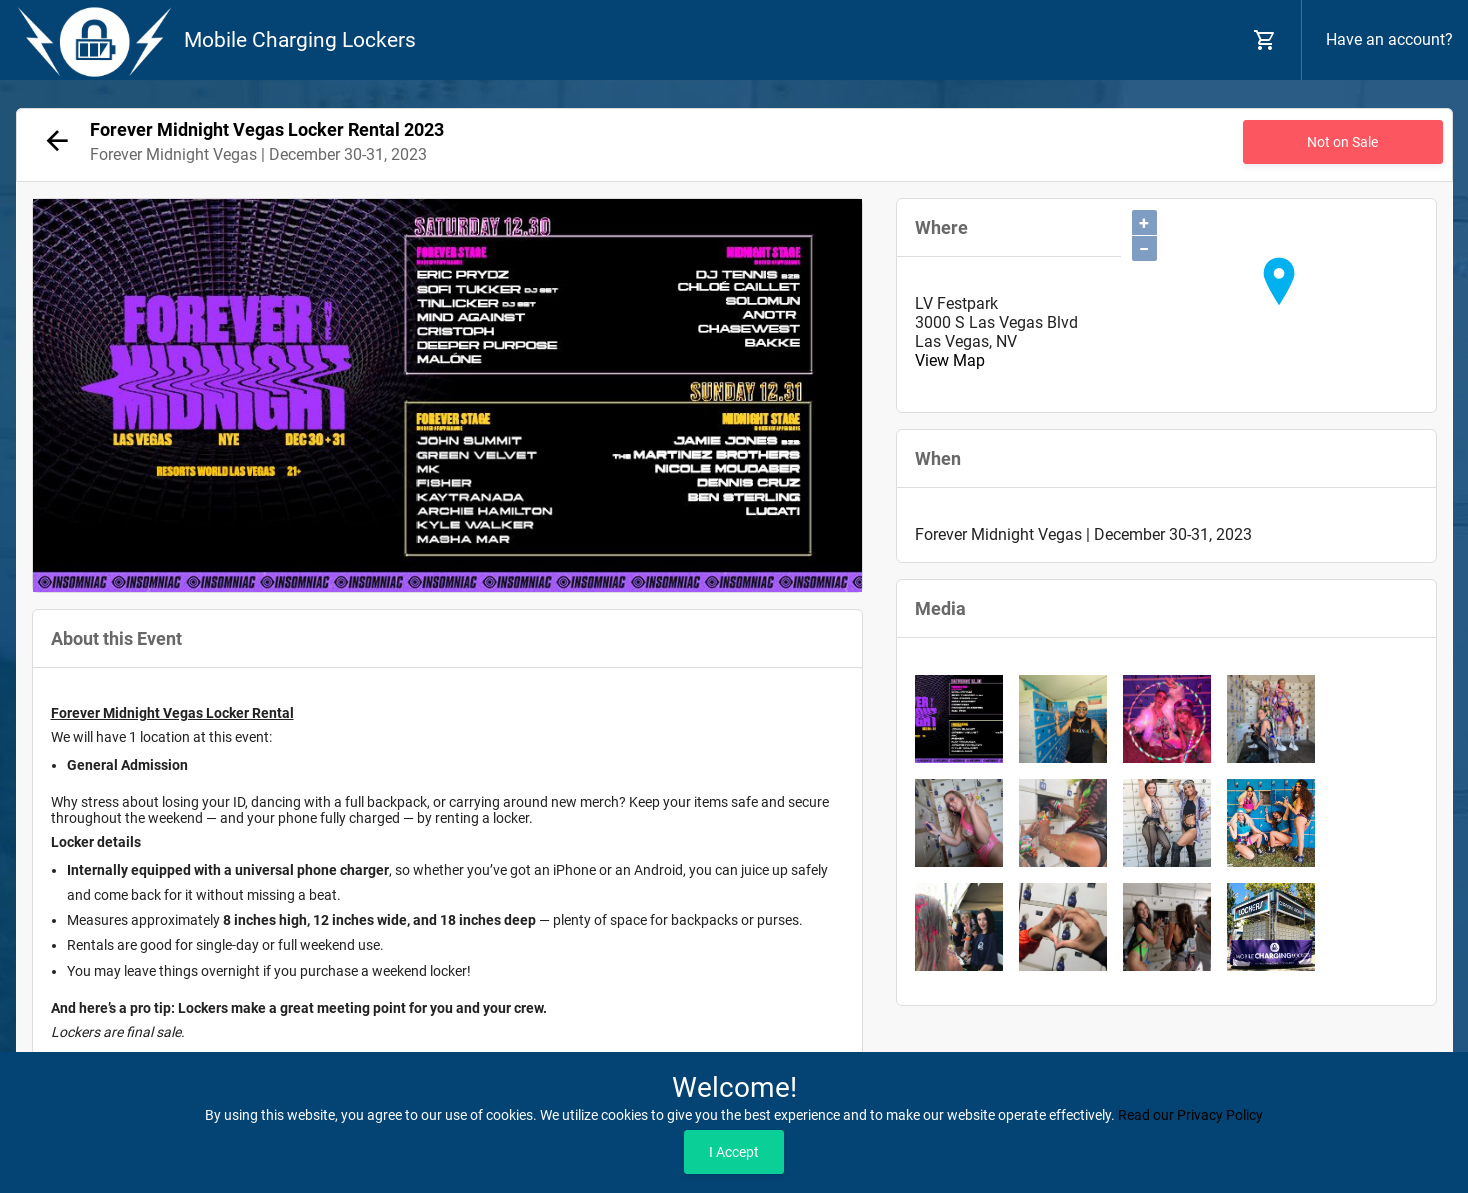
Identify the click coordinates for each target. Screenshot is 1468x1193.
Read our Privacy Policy (1190, 1115)
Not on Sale (1342, 142)
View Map (950, 360)
